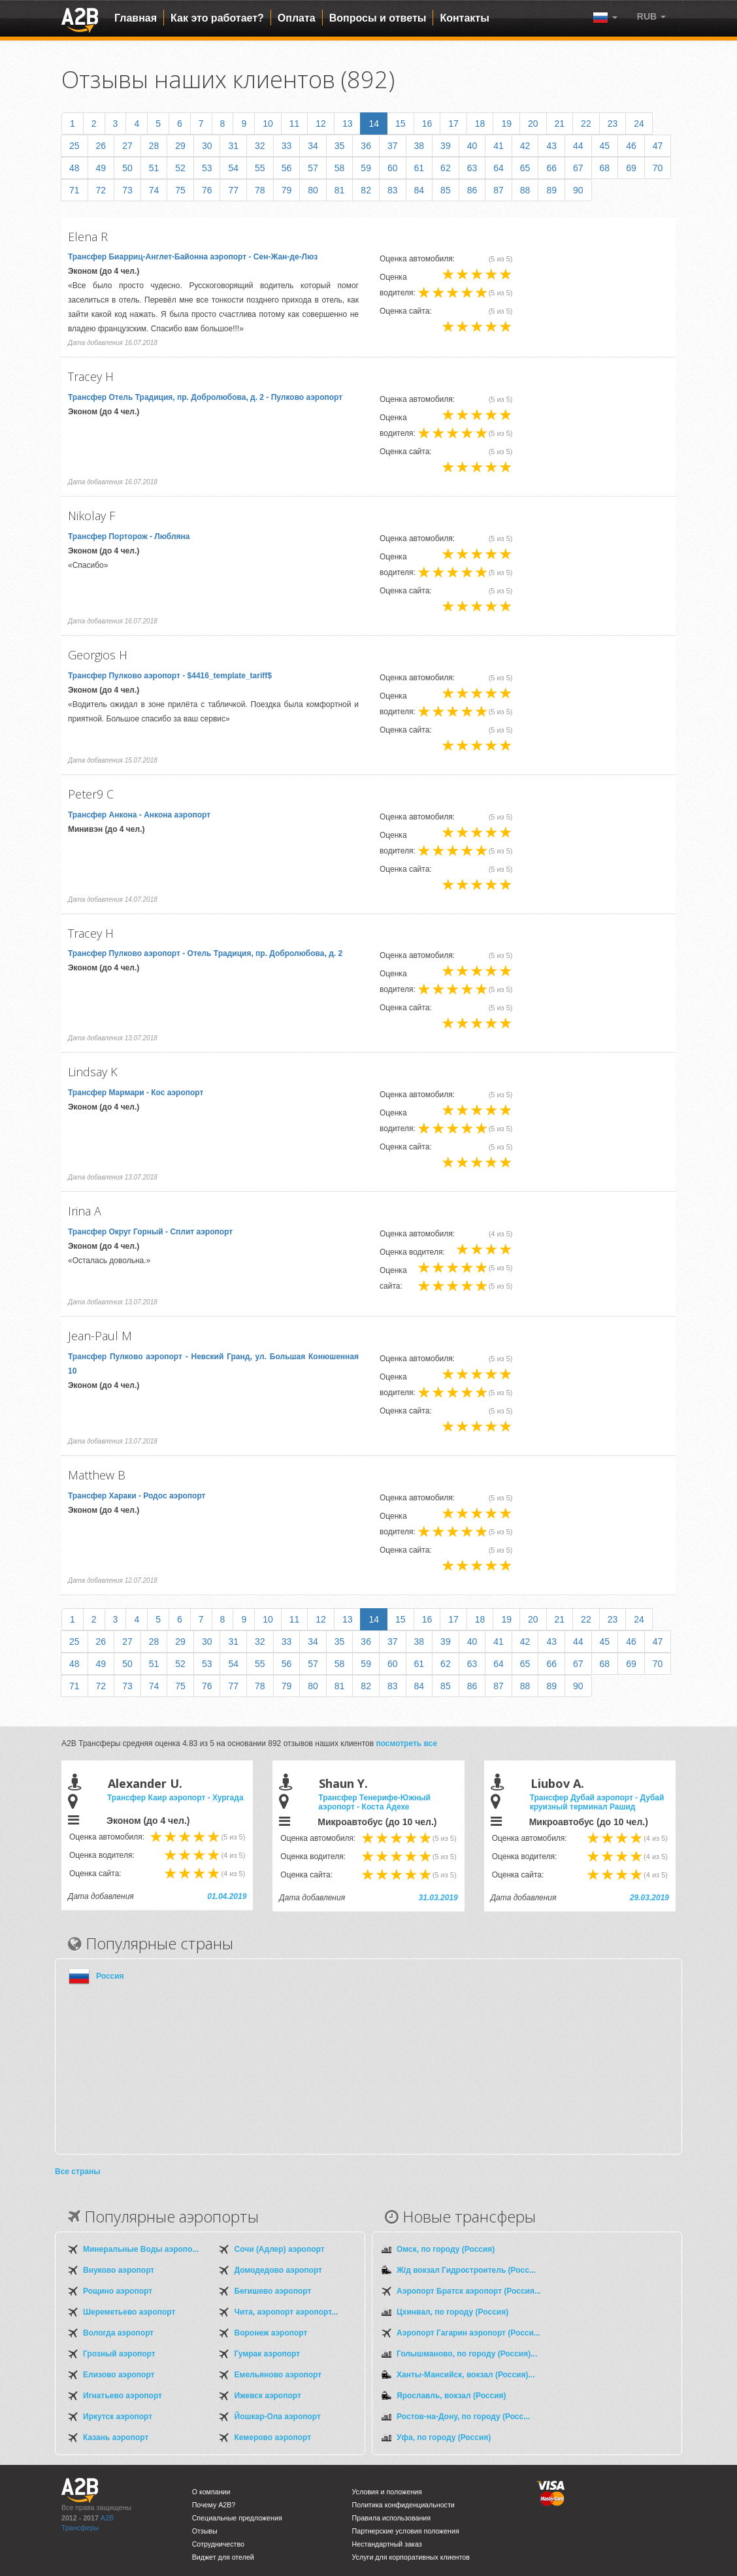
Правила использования (391, 2518)
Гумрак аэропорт (268, 2353)
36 (366, 145)
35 (340, 145)
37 (392, 145)
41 (498, 145)
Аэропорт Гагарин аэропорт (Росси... (468, 2332)
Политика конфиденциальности (403, 2505)
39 (445, 145)
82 (366, 190)
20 (533, 123)
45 (605, 145)
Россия (110, 1976)
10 (268, 123)
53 (207, 168)
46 (631, 145)
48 (74, 168)
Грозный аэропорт (119, 2353)
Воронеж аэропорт (271, 2332)
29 (180, 145)
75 (180, 190)
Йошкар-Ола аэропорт (278, 2416)
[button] (651, 16)
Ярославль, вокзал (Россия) (451, 2395)
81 (340, 190)
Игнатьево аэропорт (122, 2395)
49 (101, 168)
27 (127, 145)
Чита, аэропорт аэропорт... (286, 2312)
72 (101, 190)
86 (472, 190)
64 (498, 168)
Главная (135, 18)
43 (551, 145)
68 (605, 168)
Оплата (297, 18)
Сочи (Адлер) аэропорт (280, 2249)
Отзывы (205, 2531)
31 (233, 145)
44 (578, 145)
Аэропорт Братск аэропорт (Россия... (469, 2291)
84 (419, 190)
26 (101, 145)
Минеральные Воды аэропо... (141, 2249)
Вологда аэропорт (118, 2332)
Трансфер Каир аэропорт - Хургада (175, 1797)
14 (373, 123)
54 (233, 168)
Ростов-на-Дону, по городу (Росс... (463, 2416)
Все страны (77, 2171)
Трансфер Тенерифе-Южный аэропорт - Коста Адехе (374, 1802)
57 (313, 168)
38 (419, 145)
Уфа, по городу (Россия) (444, 2437)
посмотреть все (406, 1743)
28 (154, 145)
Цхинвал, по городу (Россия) (452, 2312)
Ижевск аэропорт (268, 2395)
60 (392, 168)
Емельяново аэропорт (278, 2374)
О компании (211, 2492)
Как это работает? (217, 18)
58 (340, 168)
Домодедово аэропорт (278, 2270)
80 (313, 190)
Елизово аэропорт (118, 2374)
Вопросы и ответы (378, 18)
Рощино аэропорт (117, 2291)
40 (472, 145)
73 (127, 190)
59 (366, 168)
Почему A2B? (214, 2505)
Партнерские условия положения (405, 2531)
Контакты (464, 18)
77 (233, 190)
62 (445, 168)
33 (287, 145)
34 (313, 145)
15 (400, 123)
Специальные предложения (237, 2518)
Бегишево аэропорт (273, 2291)
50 (127, 168)
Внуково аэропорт (118, 2270)
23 (613, 123)
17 (453, 123)
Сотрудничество (218, 2544)
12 (321, 123)
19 (506, 123)
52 (180, 168)
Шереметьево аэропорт (129, 2312)
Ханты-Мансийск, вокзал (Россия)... (465, 2374)
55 (260, 168)
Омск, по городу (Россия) (446, 2249)
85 (445, 190)
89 (551, 190)
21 (560, 123)
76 (207, 190)
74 (154, 190)
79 (287, 190)
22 (586, 123)
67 (578, 168)
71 (74, 190)
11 (294, 123)
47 (658, 145)
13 (347, 123)
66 (551, 168)
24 (639, 123)
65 (525, 168)
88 (525, 190)
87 (498, 190)
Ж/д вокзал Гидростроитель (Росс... (466, 2270)
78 (260, 190)
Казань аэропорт (115, 2437)
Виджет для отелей (223, 2557)
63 (472, 168)
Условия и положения (387, 2492)
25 (74, 145)
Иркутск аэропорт (117, 2416)
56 (287, 168)
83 (392, 190)
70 (658, 168)
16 (427, 123)
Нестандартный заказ (387, 2544)
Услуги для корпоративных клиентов (411, 2557)
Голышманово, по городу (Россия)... (467, 2353)
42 (525, 145)
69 (631, 168)
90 (578, 190)
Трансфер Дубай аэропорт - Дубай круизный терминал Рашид (597, 1802)
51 (154, 168)
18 (480, 123)
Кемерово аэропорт (273, 2437)
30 (207, 145)
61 (419, 168)
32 (260, 145)
